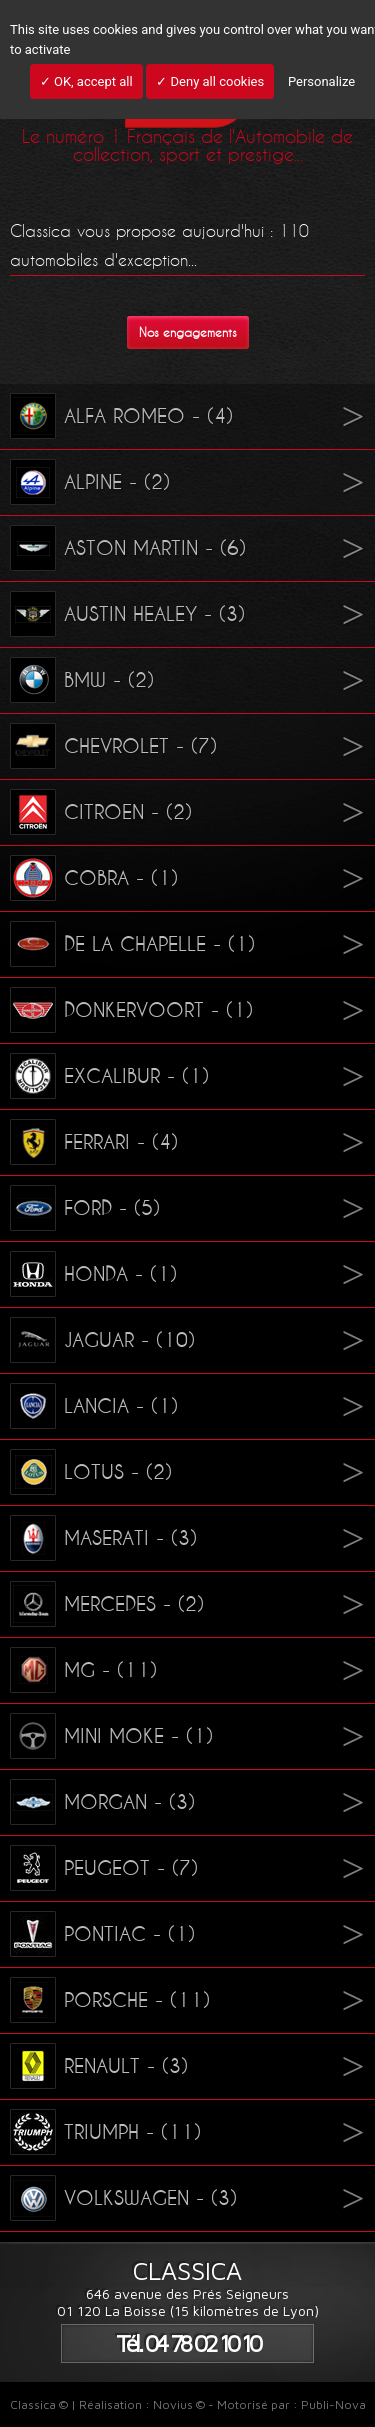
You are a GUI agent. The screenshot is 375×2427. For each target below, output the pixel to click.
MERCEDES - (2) (107, 1604)
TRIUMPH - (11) (105, 2132)
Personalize (321, 81)
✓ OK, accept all (86, 81)
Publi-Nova (333, 2404)
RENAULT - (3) (99, 2066)
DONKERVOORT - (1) (131, 1010)
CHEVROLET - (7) (113, 746)
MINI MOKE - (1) (111, 1736)
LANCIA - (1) (94, 1406)
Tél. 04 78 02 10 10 (188, 2343)
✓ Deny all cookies (210, 81)
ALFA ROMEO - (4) (121, 416)
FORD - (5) (85, 1208)
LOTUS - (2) (91, 1472)
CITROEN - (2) (101, 812)
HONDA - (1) (93, 1274)
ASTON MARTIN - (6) (128, 548)
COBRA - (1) (94, 878)
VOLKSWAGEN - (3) (123, 2198)
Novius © (179, 2404)
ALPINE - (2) (90, 482)
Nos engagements (188, 332)
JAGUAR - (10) (102, 1340)
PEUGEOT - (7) (104, 1868)
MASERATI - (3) (103, 1538)
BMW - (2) (82, 680)
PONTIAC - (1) (102, 1934)
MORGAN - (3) (102, 1802)
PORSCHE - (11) (110, 2000)
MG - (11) (83, 1670)
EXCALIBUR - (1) (109, 1076)
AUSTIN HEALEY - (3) (127, 614)
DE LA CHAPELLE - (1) (132, 944)
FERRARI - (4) (94, 1142)
